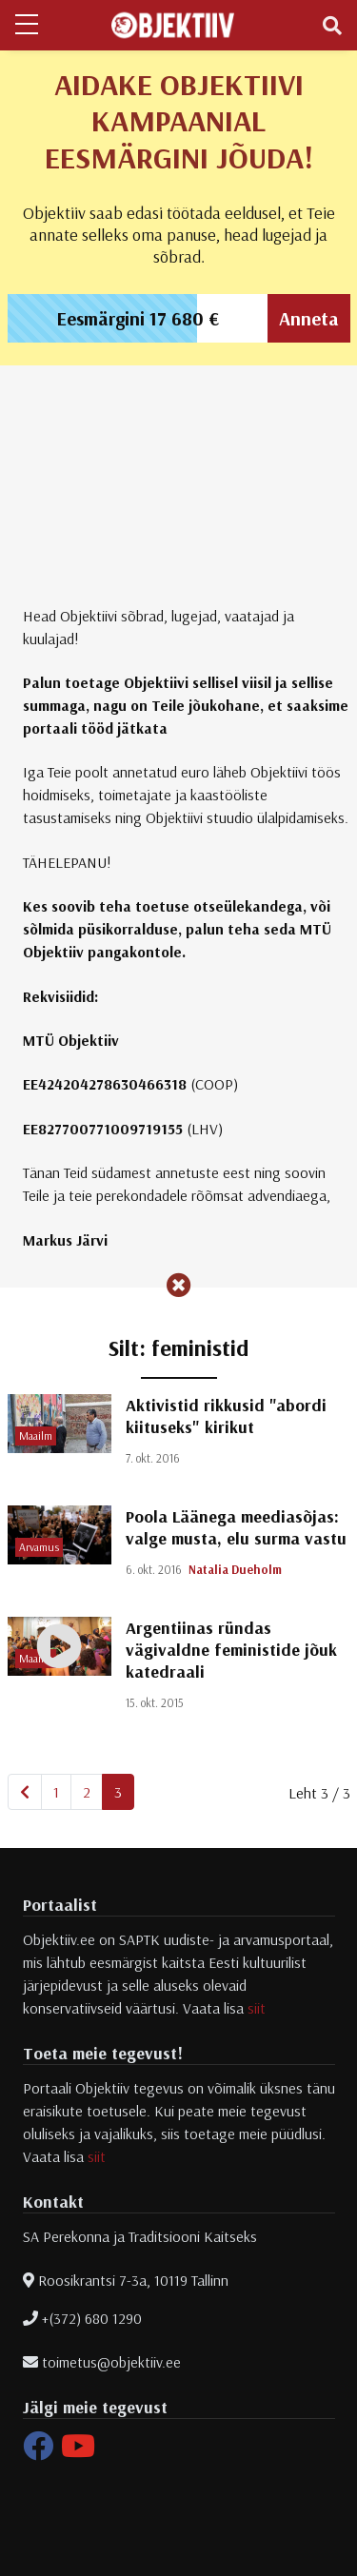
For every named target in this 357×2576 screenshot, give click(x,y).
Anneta (309, 318)
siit (257, 2007)
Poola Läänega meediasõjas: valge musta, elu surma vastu (236, 1527)
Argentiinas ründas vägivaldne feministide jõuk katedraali (231, 1649)
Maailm (35, 1435)
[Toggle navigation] (332, 25)
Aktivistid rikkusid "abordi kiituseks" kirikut (226, 1416)
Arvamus (39, 1547)
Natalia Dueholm (235, 1569)
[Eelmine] (25, 1792)
